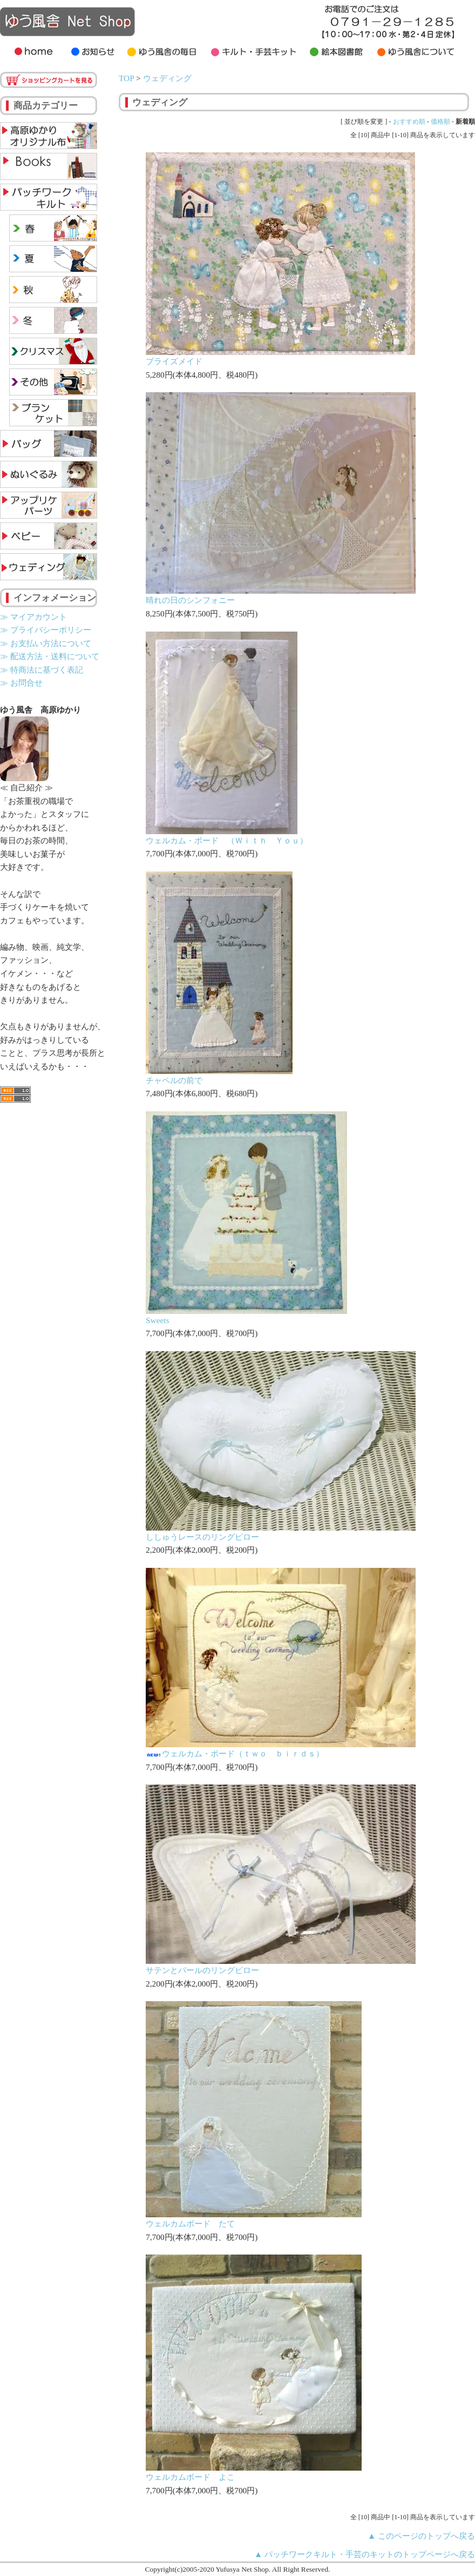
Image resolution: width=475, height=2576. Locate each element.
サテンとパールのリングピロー (202, 1970)
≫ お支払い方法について (45, 643)
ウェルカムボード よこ (190, 2476)
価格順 (440, 121)
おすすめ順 (409, 121)
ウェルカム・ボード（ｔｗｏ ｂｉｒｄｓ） (235, 1753)
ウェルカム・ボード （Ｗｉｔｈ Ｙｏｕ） (227, 840)
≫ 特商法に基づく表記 (41, 669)
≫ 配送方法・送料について (49, 656)
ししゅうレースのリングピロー (202, 1536)
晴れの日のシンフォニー (190, 600)
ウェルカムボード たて (190, 2223)
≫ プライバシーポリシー (45, 629)
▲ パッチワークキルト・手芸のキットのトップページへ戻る (364, 2554)
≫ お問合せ (21, 682)
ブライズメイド (174, 361)
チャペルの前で (174, 1080)
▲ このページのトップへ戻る (421, 2535)
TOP (126, 78)
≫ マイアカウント (33, 616)
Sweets (157, 1320)
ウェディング (167, 78)
